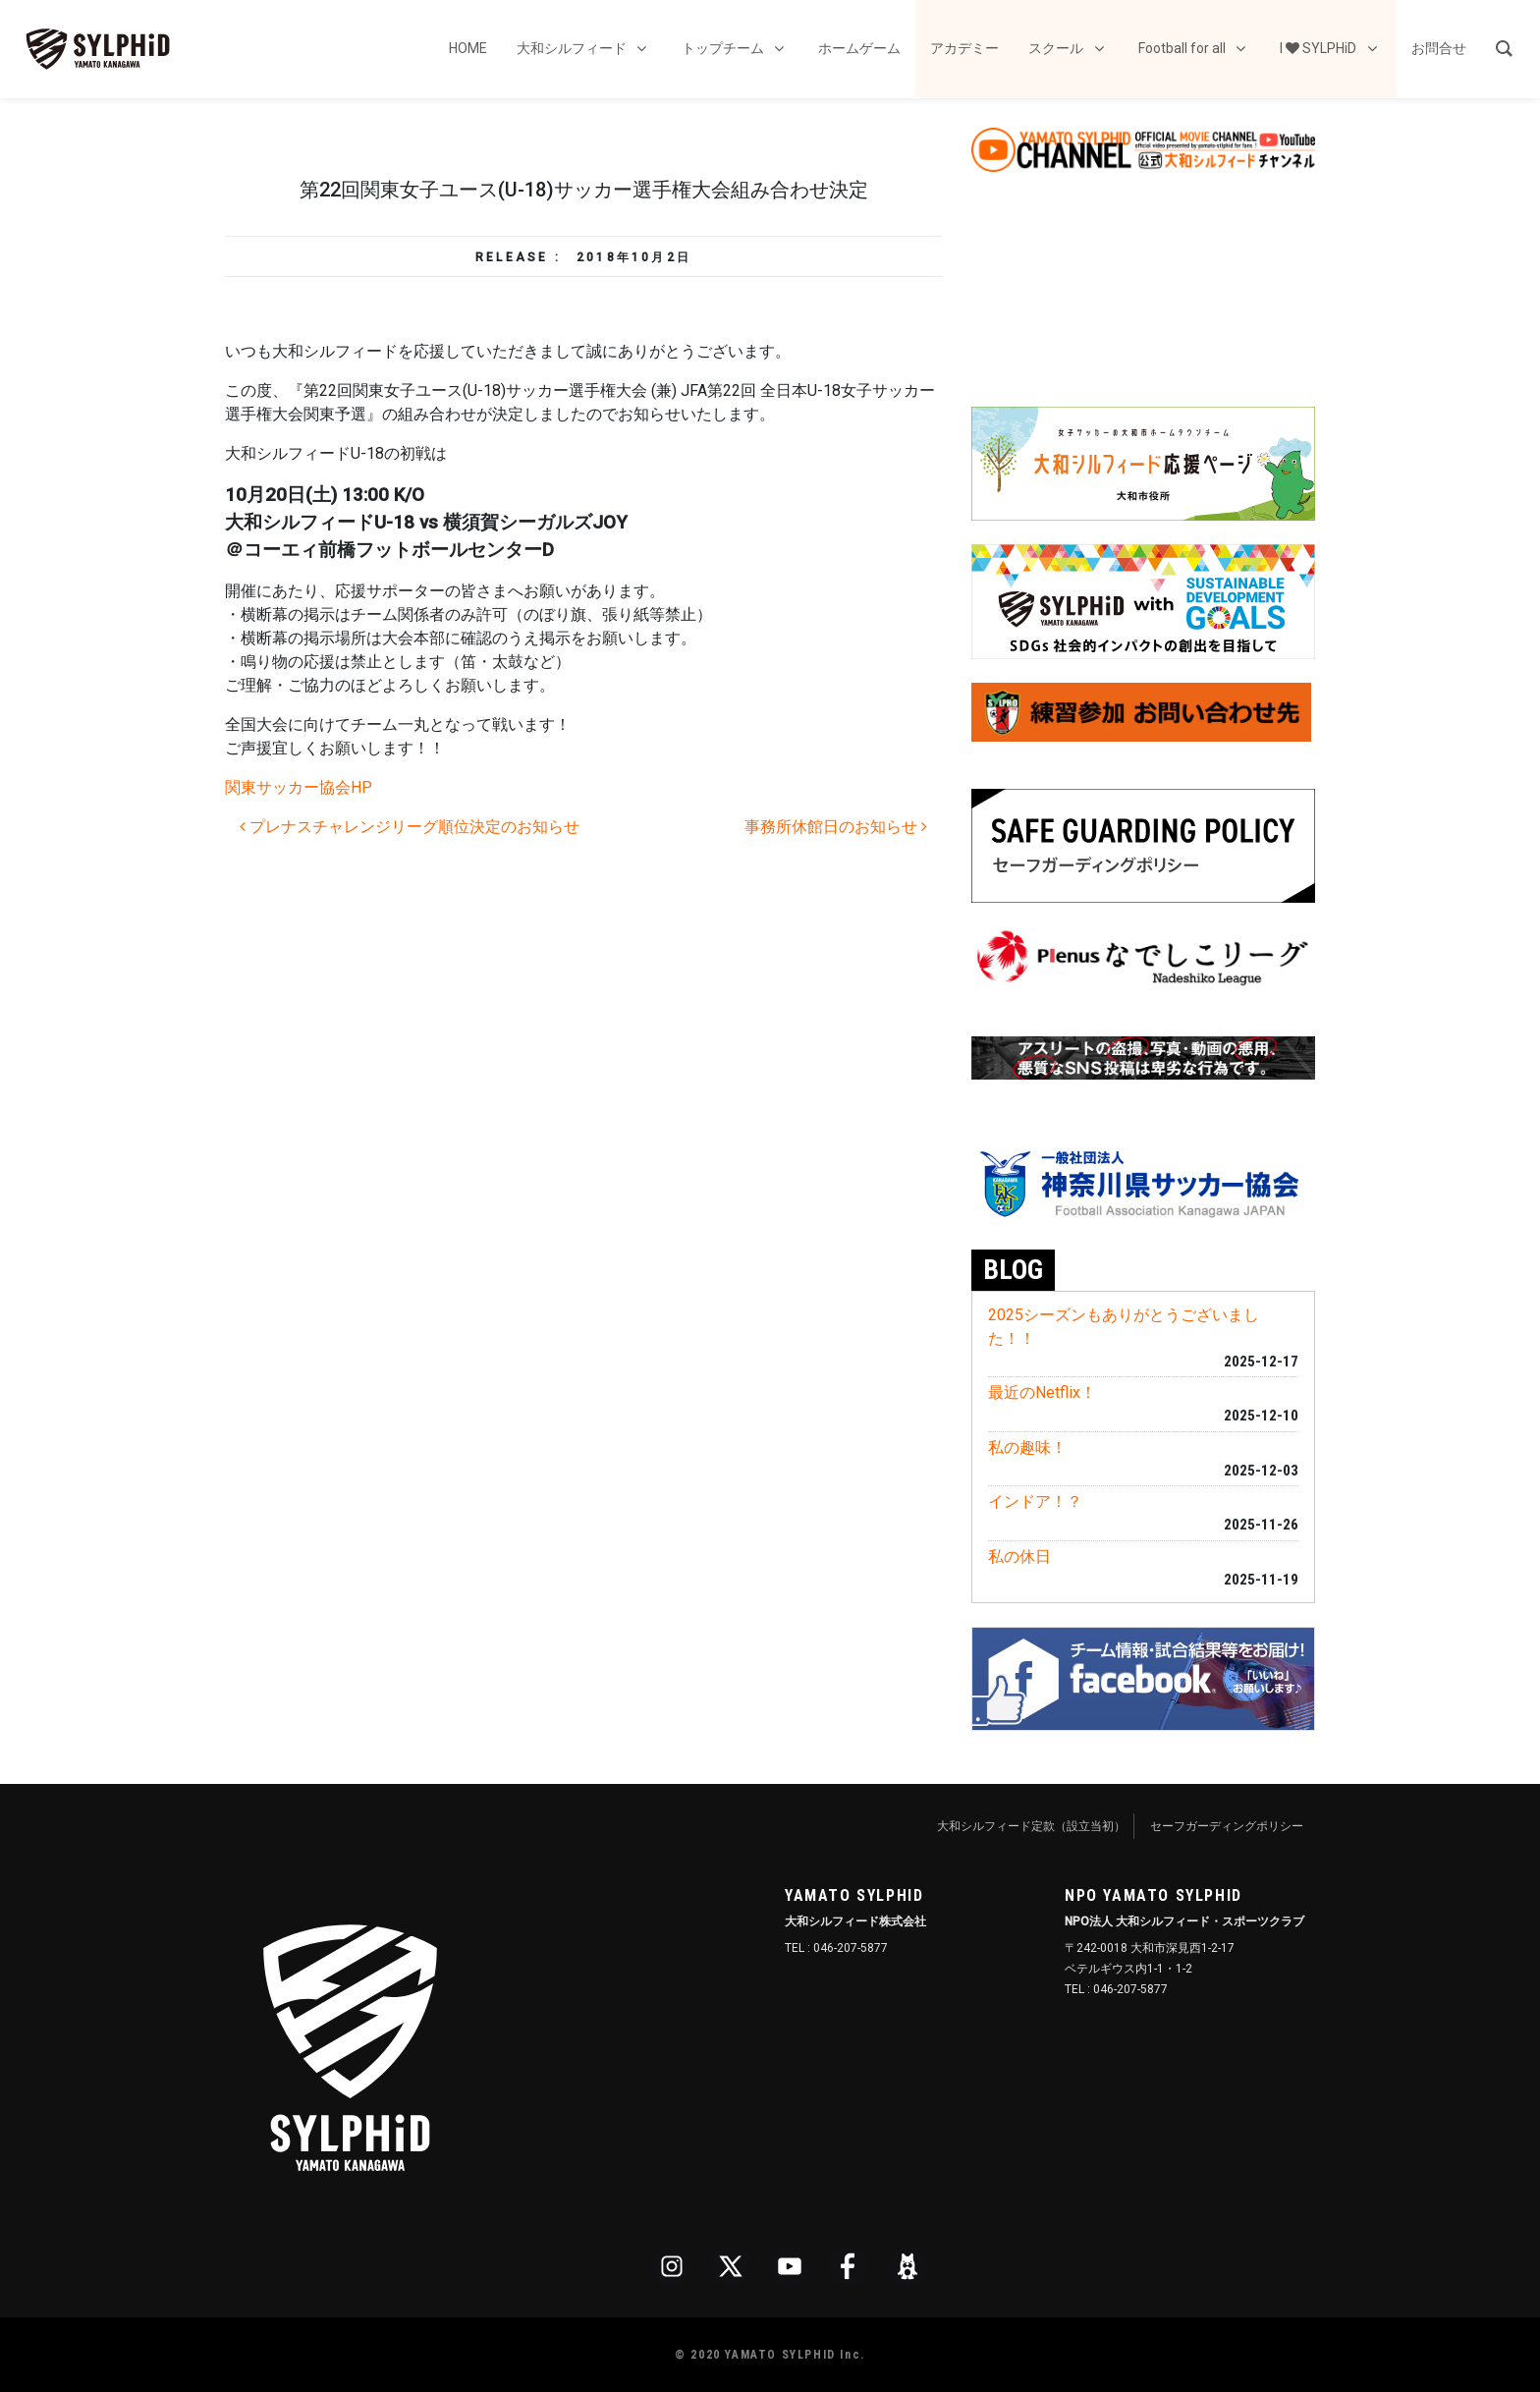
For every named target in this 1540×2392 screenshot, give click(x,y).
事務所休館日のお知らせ (835, 826)
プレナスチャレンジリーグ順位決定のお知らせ (409, 826)
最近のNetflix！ (1042, 1392)
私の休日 (1019, 1556)
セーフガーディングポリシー (1226, 1826)
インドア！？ (1035, 1501)
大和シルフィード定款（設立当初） (1031, 1826)
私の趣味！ (1027, 1447)
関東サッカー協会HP (298, 787)
